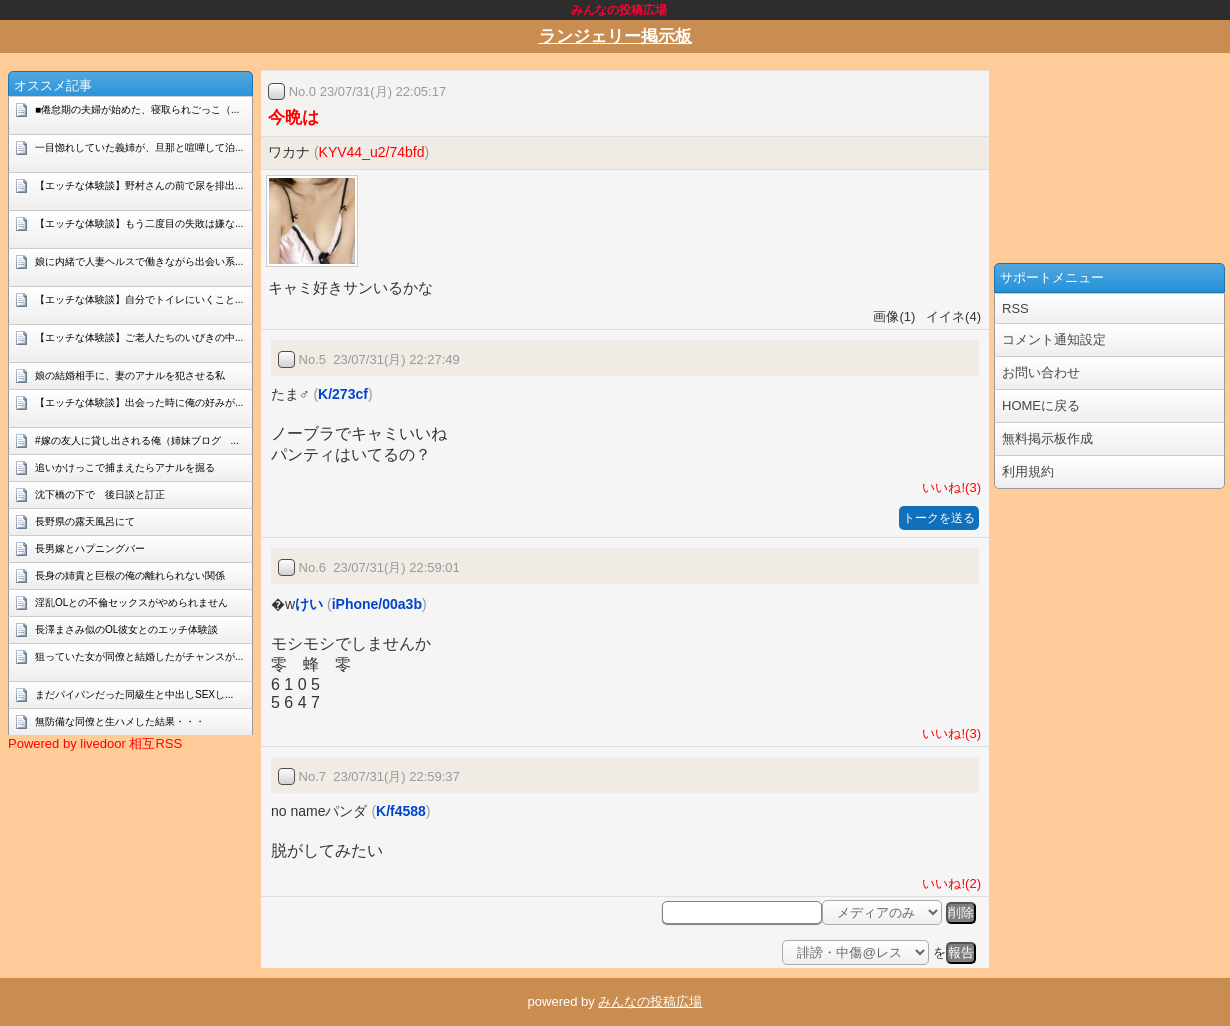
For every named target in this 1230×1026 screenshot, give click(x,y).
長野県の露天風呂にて (85, 521)
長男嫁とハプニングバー (90, 548)
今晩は (293, 117)
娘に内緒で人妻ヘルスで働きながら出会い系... (139, 261)
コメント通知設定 (1054, 339)
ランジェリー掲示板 (615, 36)
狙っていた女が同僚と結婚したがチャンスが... (139, 656)
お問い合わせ (1041, 372)
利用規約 (1028, 471)
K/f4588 (401, 811)
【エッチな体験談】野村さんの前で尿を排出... (139, 185)
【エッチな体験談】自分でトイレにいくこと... (139, 299)
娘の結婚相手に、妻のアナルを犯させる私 (130, 375)
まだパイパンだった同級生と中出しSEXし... (134, 694)
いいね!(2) (948, 883)
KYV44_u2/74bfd (372, 152)
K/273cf (343, 394)
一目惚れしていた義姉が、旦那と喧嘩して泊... (139, 147)
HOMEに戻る (1041, 405)
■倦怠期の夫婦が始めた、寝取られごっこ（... (137, 109)
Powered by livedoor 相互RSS (95, 743)
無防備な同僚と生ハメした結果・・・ (120, 721)
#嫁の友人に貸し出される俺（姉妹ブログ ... (137, 440)
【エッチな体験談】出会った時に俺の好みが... (139, 402)
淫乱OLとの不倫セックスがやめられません (131, 602)
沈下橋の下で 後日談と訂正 (100, 494)
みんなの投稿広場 (650, 1001)
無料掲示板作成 (1047, 438)
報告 (961, 952)
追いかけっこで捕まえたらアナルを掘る (125, 467)
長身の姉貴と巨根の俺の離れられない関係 (130, 575)
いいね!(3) (948, 487)
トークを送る (939, 518)
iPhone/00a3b (377, 604)
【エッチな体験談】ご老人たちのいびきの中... (139, 337)
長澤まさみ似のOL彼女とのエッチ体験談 (126, 629)
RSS (1015, 308)
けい (309, 604)
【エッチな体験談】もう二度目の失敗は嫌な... (139, 223)
